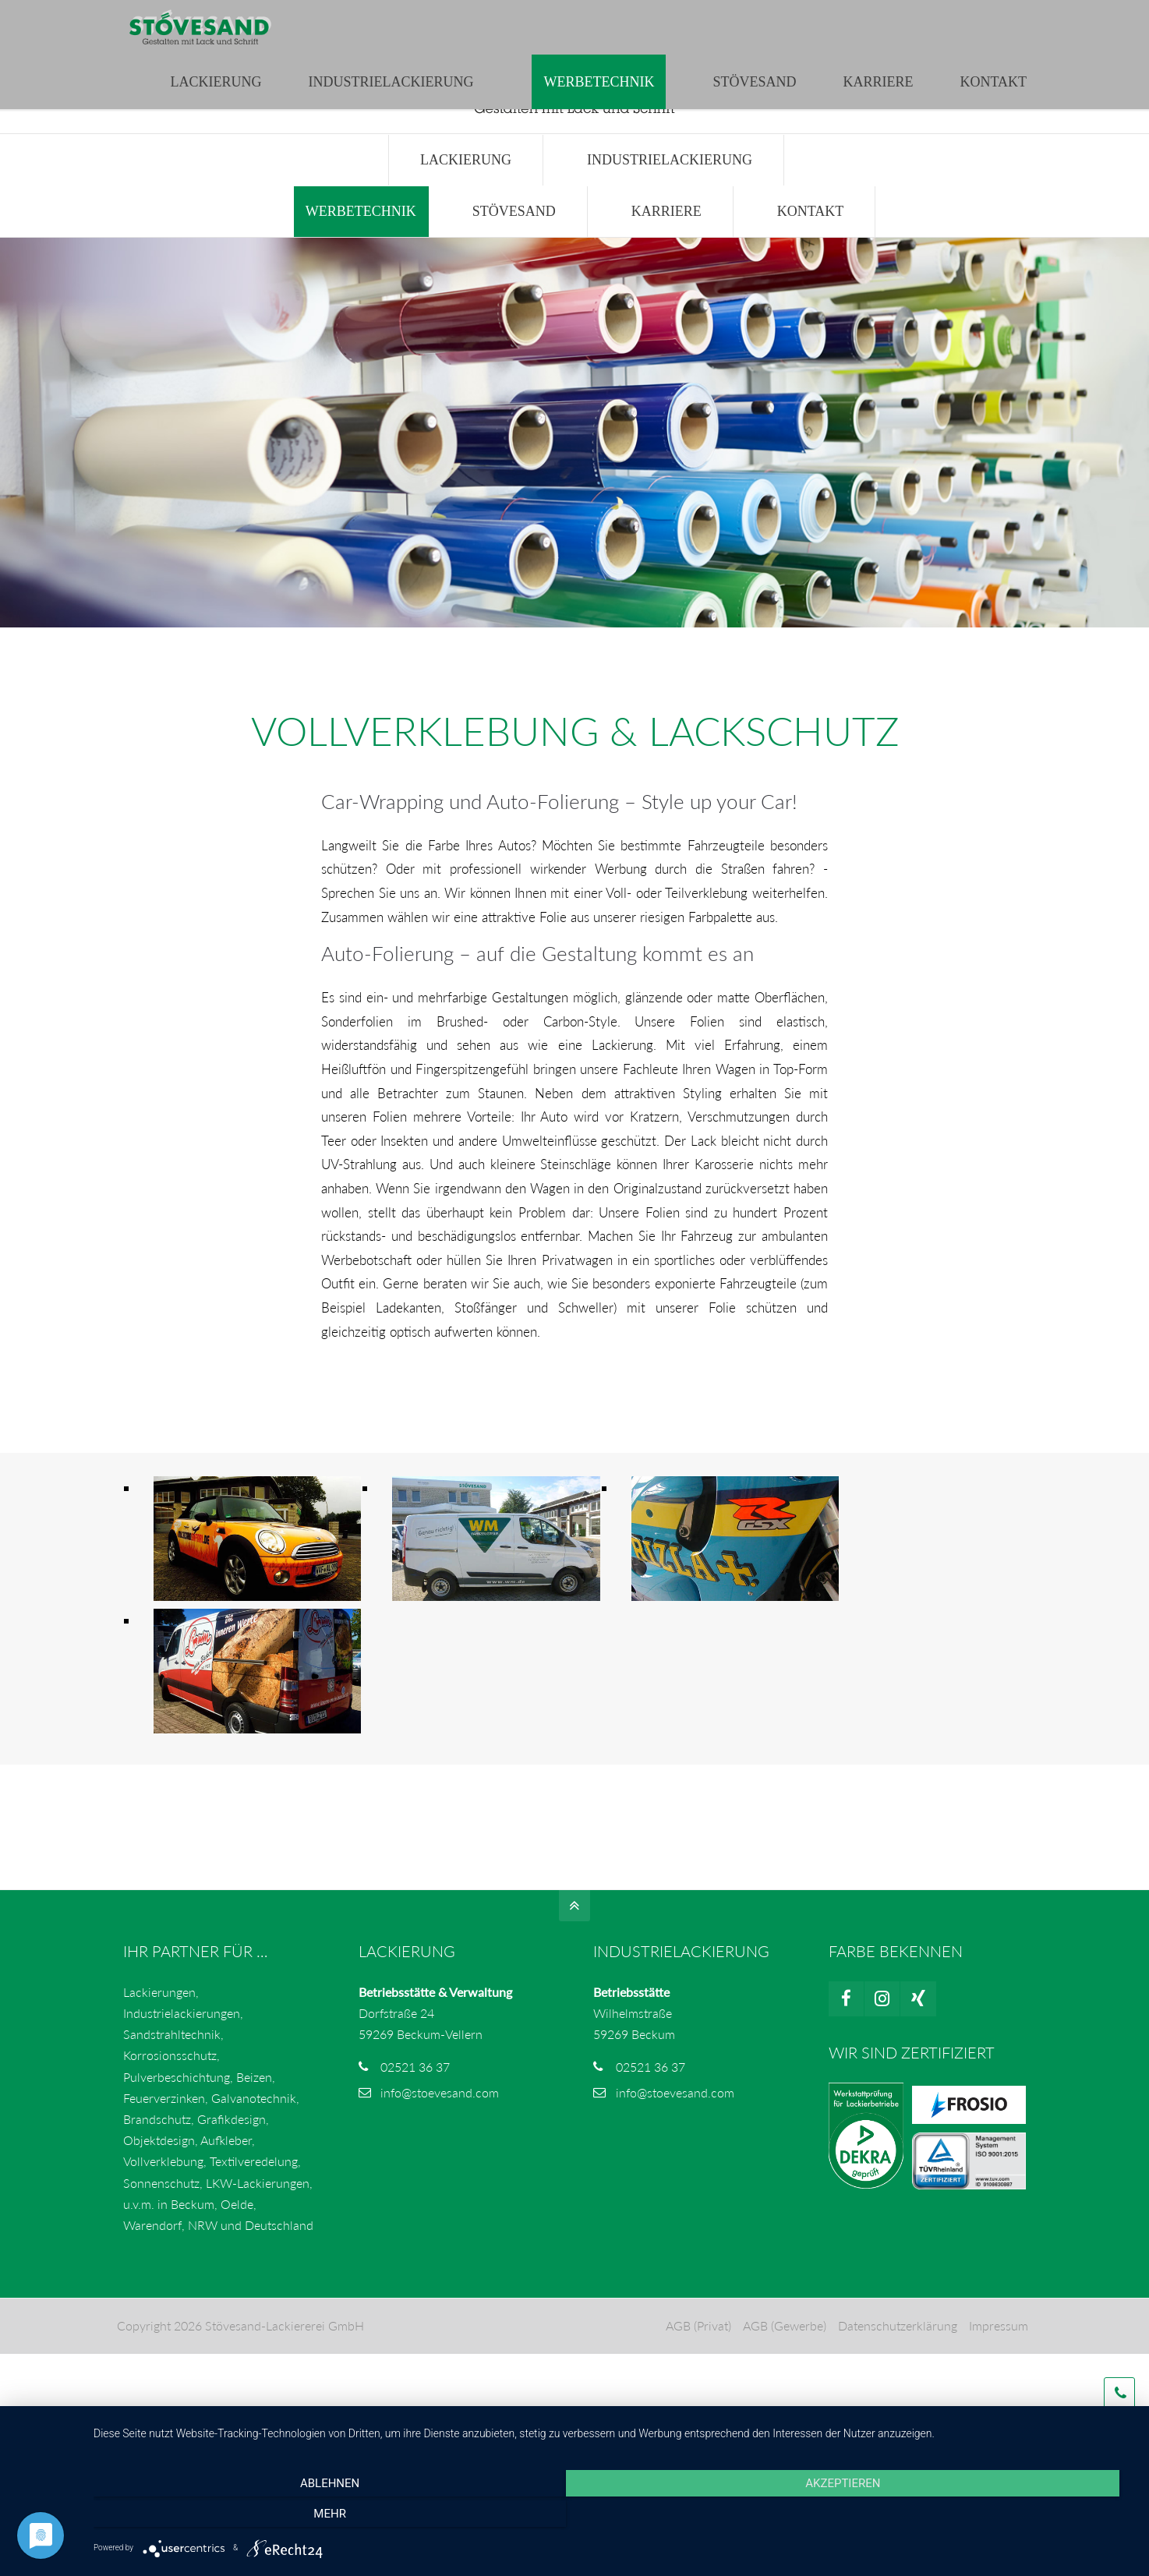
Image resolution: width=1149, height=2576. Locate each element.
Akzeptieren (613, 2517)
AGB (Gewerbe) (783, 2349)
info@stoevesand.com (398, 16)
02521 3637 (276, 16)
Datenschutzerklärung (896, 2349)
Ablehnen (249, 2517)
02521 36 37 (415, 2091)
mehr (977, 2517)
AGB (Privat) (697, 2349)
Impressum (997, 2349)
